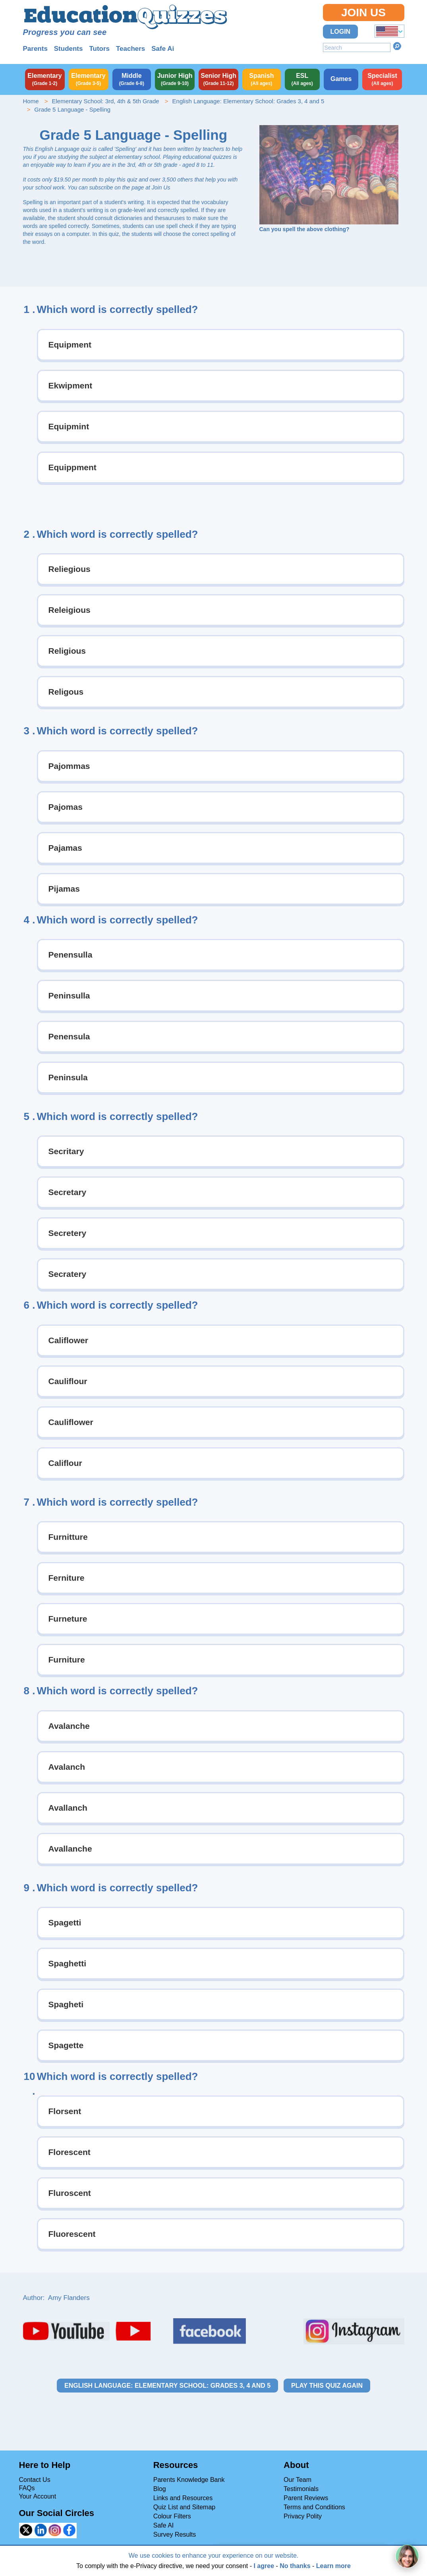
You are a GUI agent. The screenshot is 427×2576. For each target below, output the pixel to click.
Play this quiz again (327, 2385)
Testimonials (301, 2488)
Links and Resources (183, 2498)
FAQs (27, 2488)
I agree (263, 2565)
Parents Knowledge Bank (189, 2479)
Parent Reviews (306, 2498)
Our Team (297, 2479)
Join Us (363, 12)
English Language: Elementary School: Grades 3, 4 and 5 (248, 101)
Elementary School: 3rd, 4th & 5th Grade (105, 101)
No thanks (295, 2565)
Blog (159, 2488)
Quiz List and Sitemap (184, 2507)
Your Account (37, 2496)
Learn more (333, 2565)
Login (340, 31)
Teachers (130, 48)
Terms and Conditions (314, 2507)
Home (31, 101)
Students (68, 48)
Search (397, 46)
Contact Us (34, 2479)
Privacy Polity (303, 2516)
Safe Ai (162, 48)
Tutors (99, 48)
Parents (35, 48)
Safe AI (163, 2525)
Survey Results (174, 2534)
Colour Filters (172, 2516)
